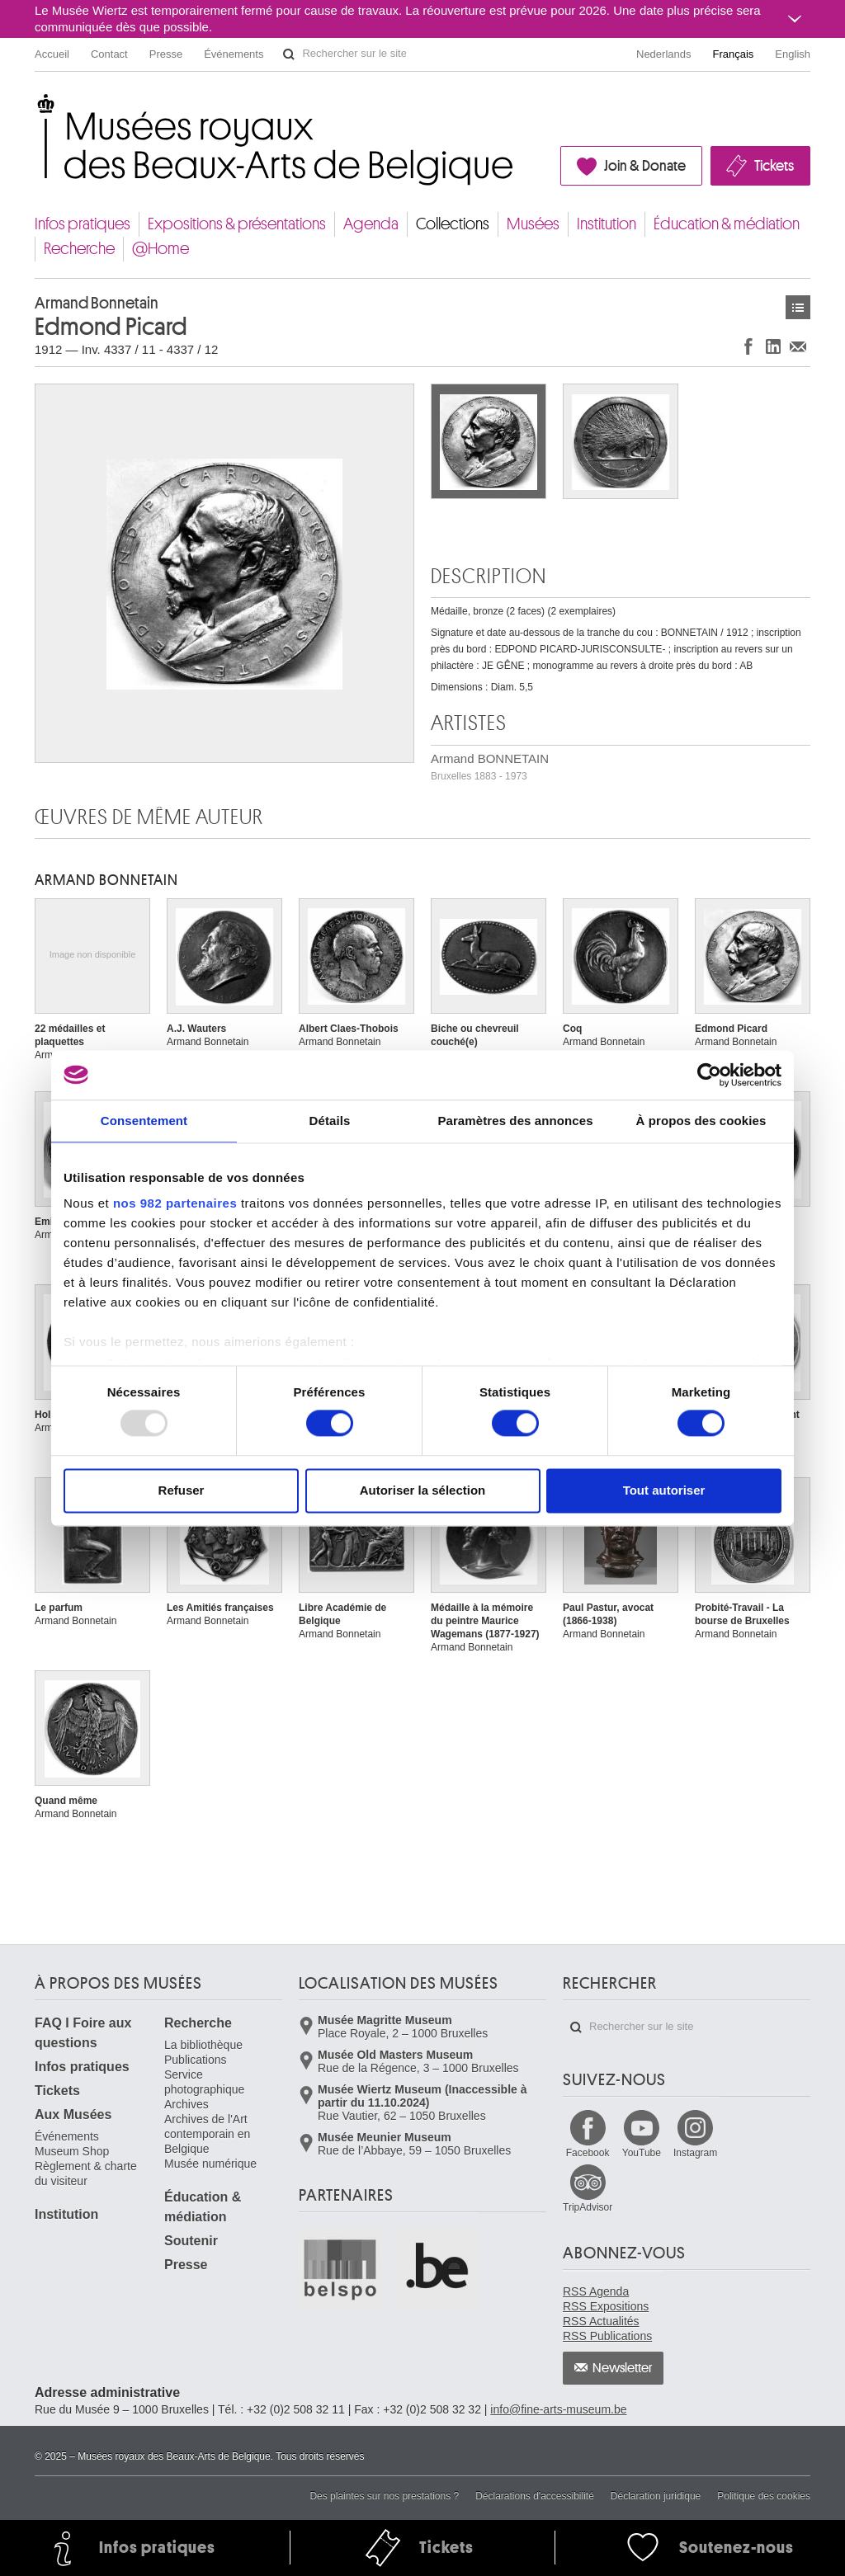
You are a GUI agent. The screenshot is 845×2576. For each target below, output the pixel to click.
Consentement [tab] (144, 1121)
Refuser (181, 1490)
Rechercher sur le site (288, 54)
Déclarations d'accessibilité (534, 2496)
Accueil (52, 54)
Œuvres (798, 307)
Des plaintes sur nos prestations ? (384, 2496)
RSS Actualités (601, 2321)
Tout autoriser (664, 1490)
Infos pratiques (82, 224)
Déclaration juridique (656, 2496)
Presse (165, 54)
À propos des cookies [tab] (701, 1121)
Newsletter (622, 2368)
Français (733, 54)
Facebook (588, 2153)
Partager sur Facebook (748, 346)
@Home (160, 248)
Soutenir (191, 2241)
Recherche (79, 248)
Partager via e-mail (798, 346)
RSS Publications (607, 2336)
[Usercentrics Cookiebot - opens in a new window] (709, 1074)
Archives (186, 2104)
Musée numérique (210, 2163)
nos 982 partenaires (175, 1203)
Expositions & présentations (237, 224)
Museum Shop (72, 2151)
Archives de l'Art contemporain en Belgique (207, 2133)
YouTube (641, 2153)
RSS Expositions (606, 2306)
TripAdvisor (587, 2207)
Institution (606, 224)
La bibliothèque (203, 2044)
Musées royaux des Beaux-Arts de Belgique (35, 106)
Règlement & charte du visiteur (86, 2173)
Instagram (695, 2153)
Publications (195, 2059)
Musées (533, 224)
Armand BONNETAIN (490, 766)
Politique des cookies (763, 2496)
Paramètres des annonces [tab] (514, 1121)
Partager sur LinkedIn (773, 346)
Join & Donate (645, 165)
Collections (452, 224)
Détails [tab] (330, 1121)
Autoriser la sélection (423, 1490)
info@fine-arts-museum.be (558, 2409)
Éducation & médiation (727, 224)
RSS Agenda (596, 2291)
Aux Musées (73, 2114)
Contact (109, 54)
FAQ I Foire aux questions (83, 2033)
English (792, 54)
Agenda (371, 224)
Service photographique (204, 2082)
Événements (233, 54)
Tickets (774, 165)
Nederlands (664, 54)
